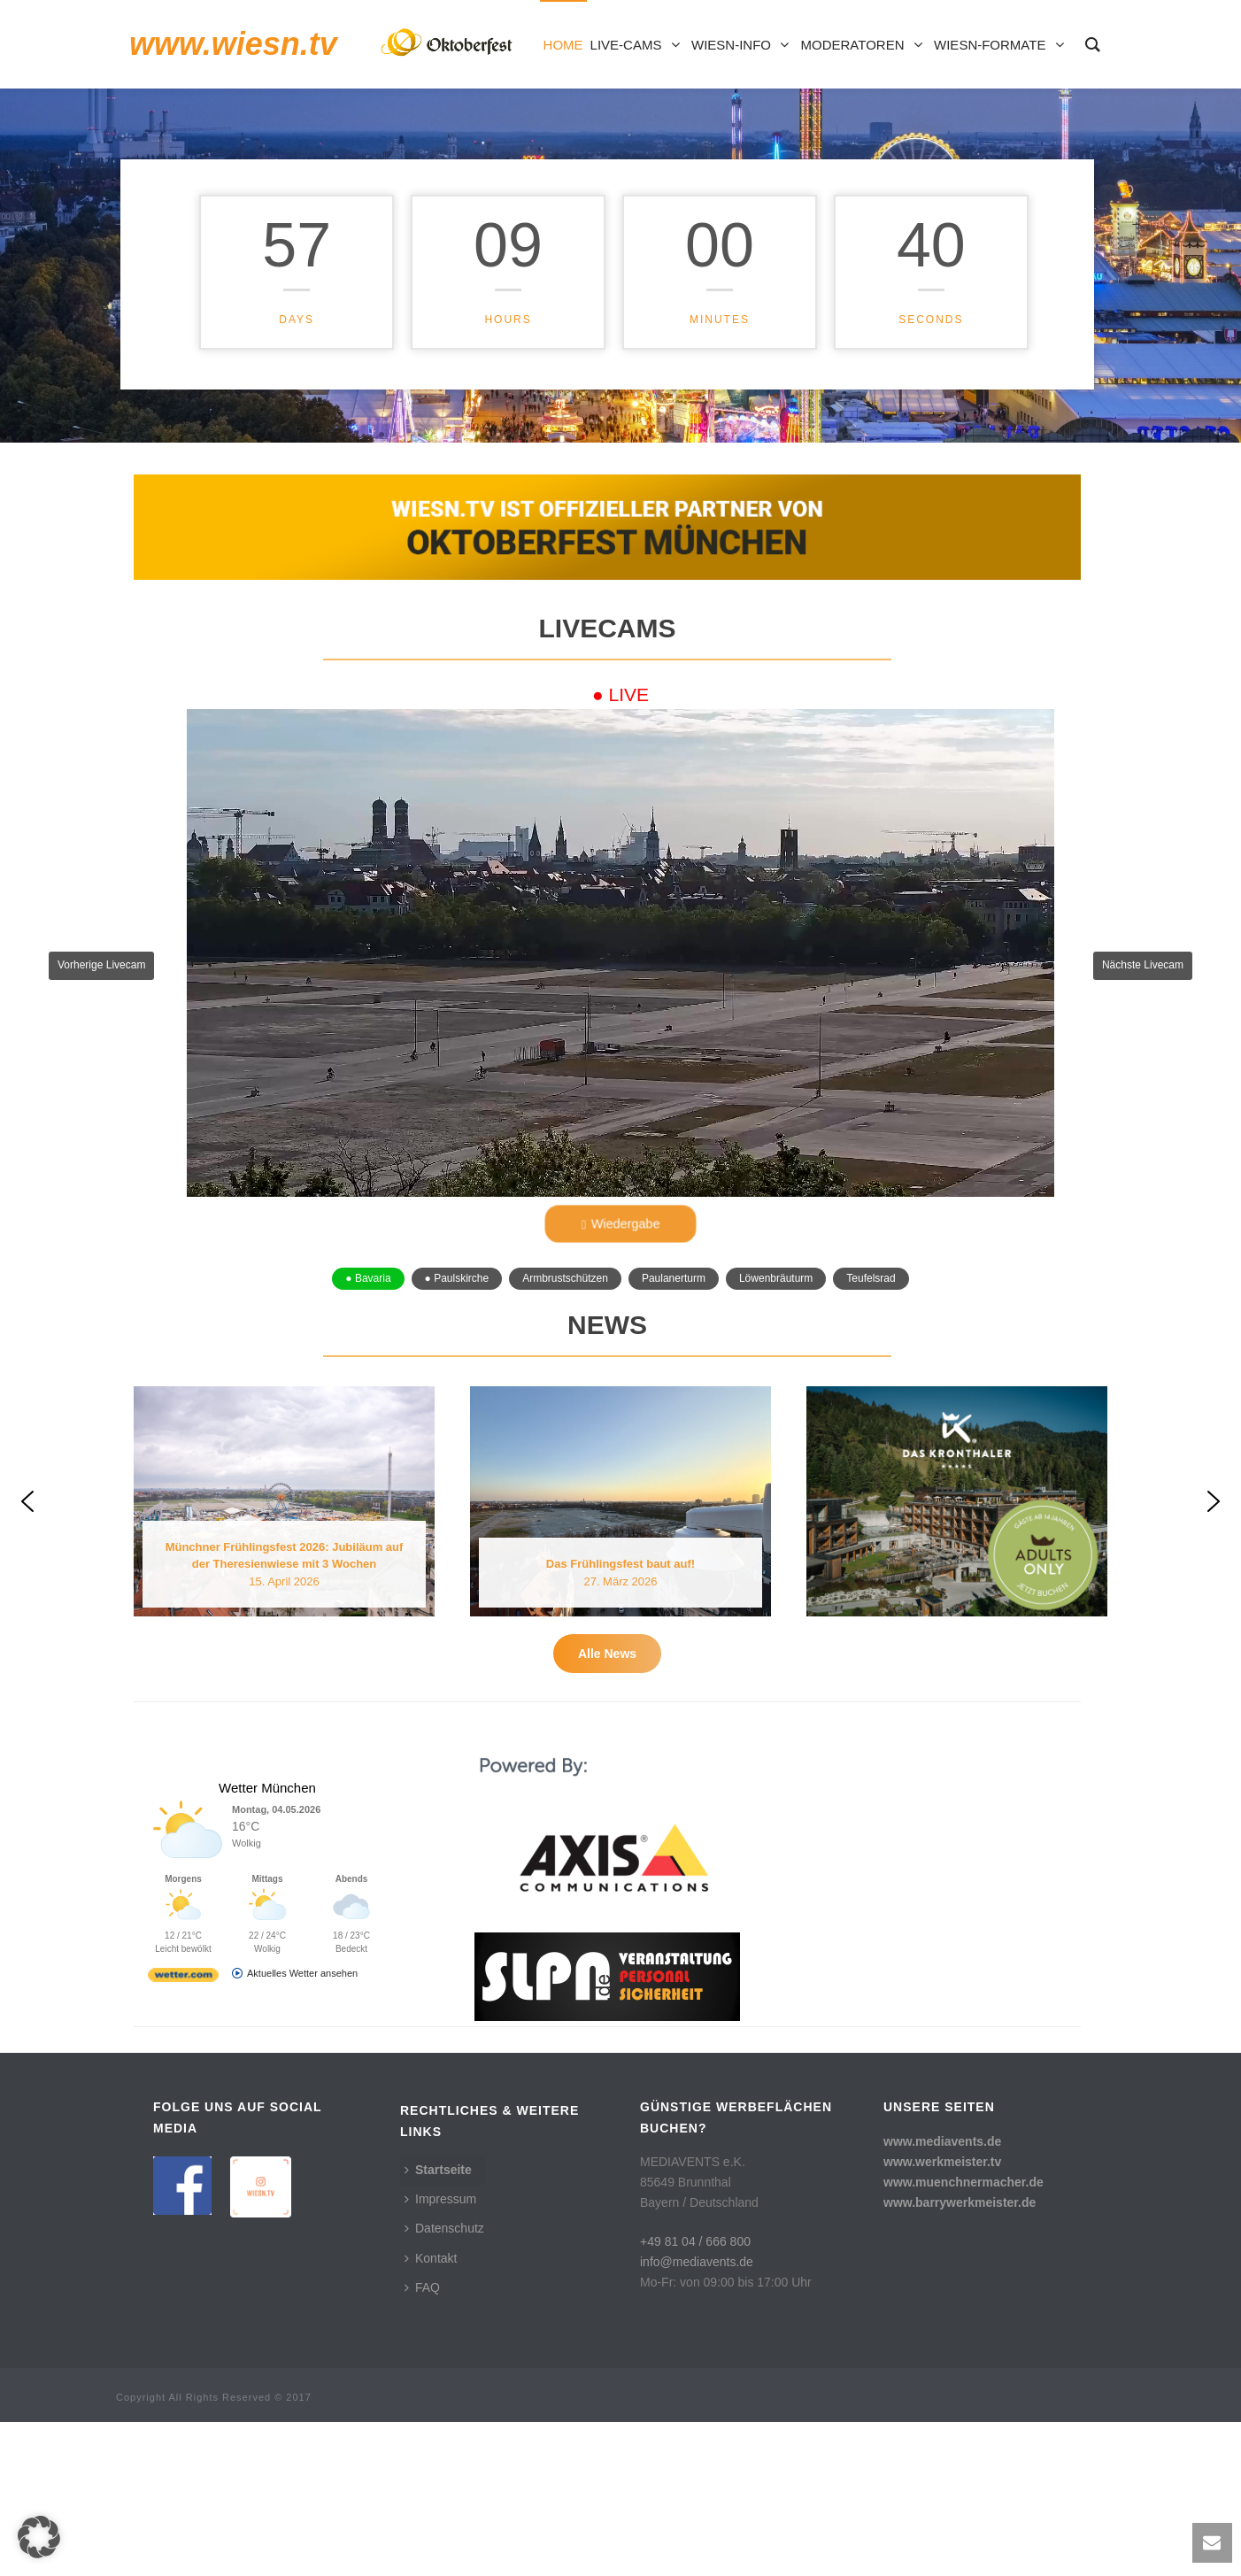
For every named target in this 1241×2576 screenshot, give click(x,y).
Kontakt (431, 2411)
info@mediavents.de (696, 2415)
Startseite (438, 2323)
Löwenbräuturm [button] (776, 1278)
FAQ (422, 2440)
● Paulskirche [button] (457, 1278)
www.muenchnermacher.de (963, 2336)
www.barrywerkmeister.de (959, 2356)
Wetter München (267, 1941)
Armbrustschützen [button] (565, 1278)
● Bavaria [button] (367, 1278)
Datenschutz (444, 2382)
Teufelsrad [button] (870, 1278)
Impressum (440, 2353)
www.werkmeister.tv (942, 2315)
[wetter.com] (183, 2132)
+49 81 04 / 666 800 (695, 2394)
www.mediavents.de (942, 2294)
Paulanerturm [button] (673, 1278)
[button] (620, 966)
